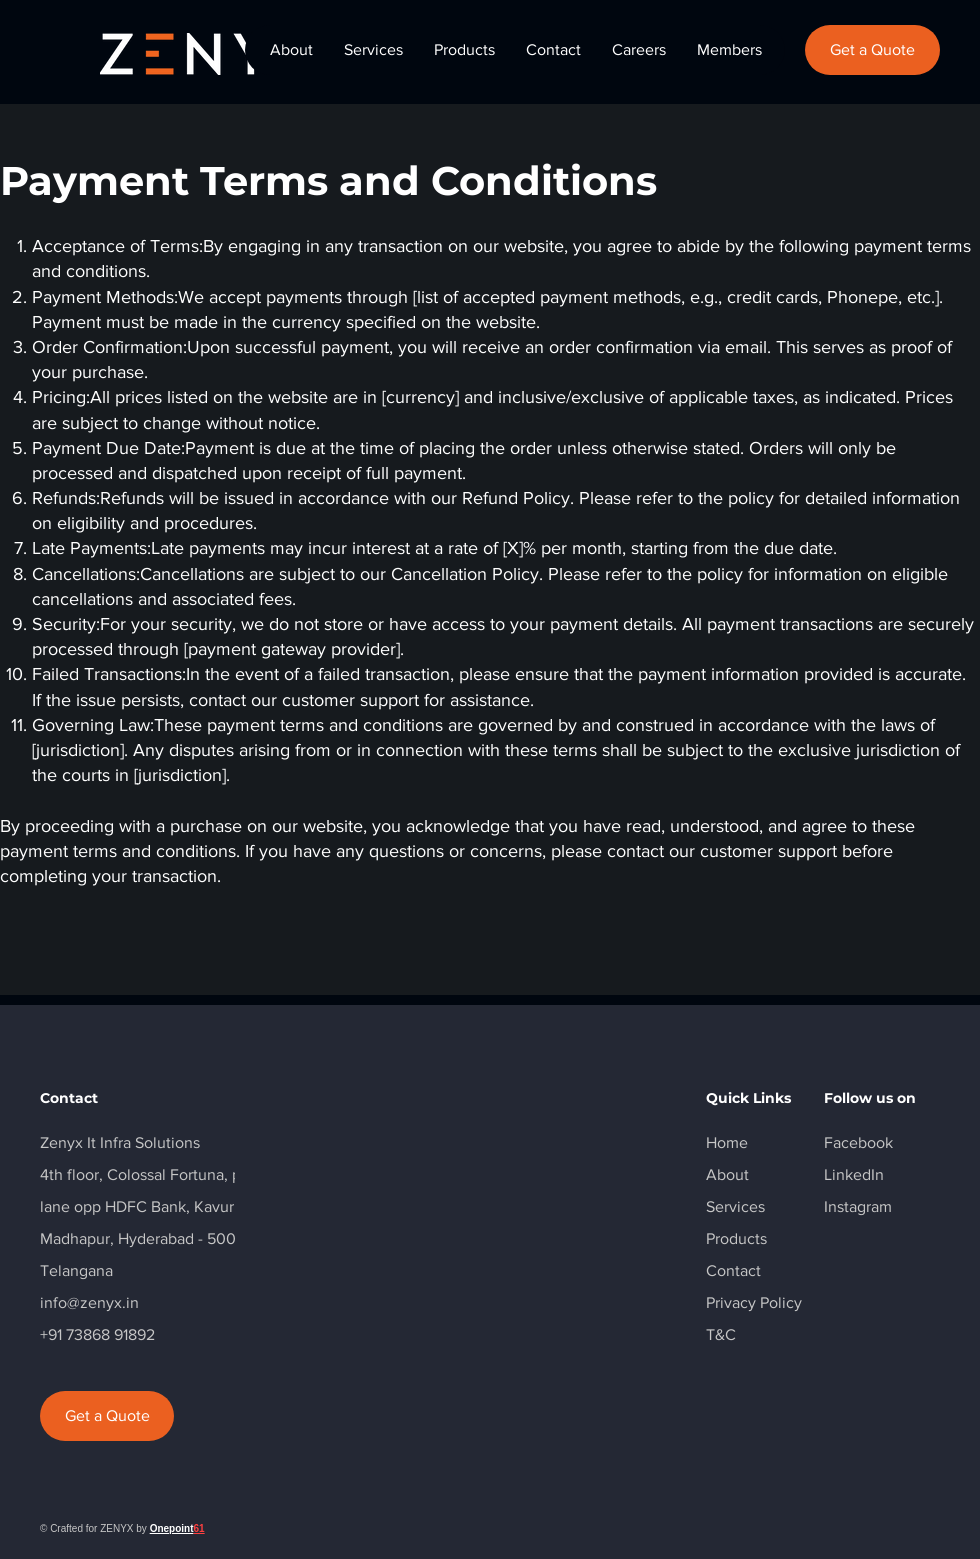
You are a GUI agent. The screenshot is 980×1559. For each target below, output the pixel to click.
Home (727, 1142)
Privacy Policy (754, 1302)
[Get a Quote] (872, 50)
